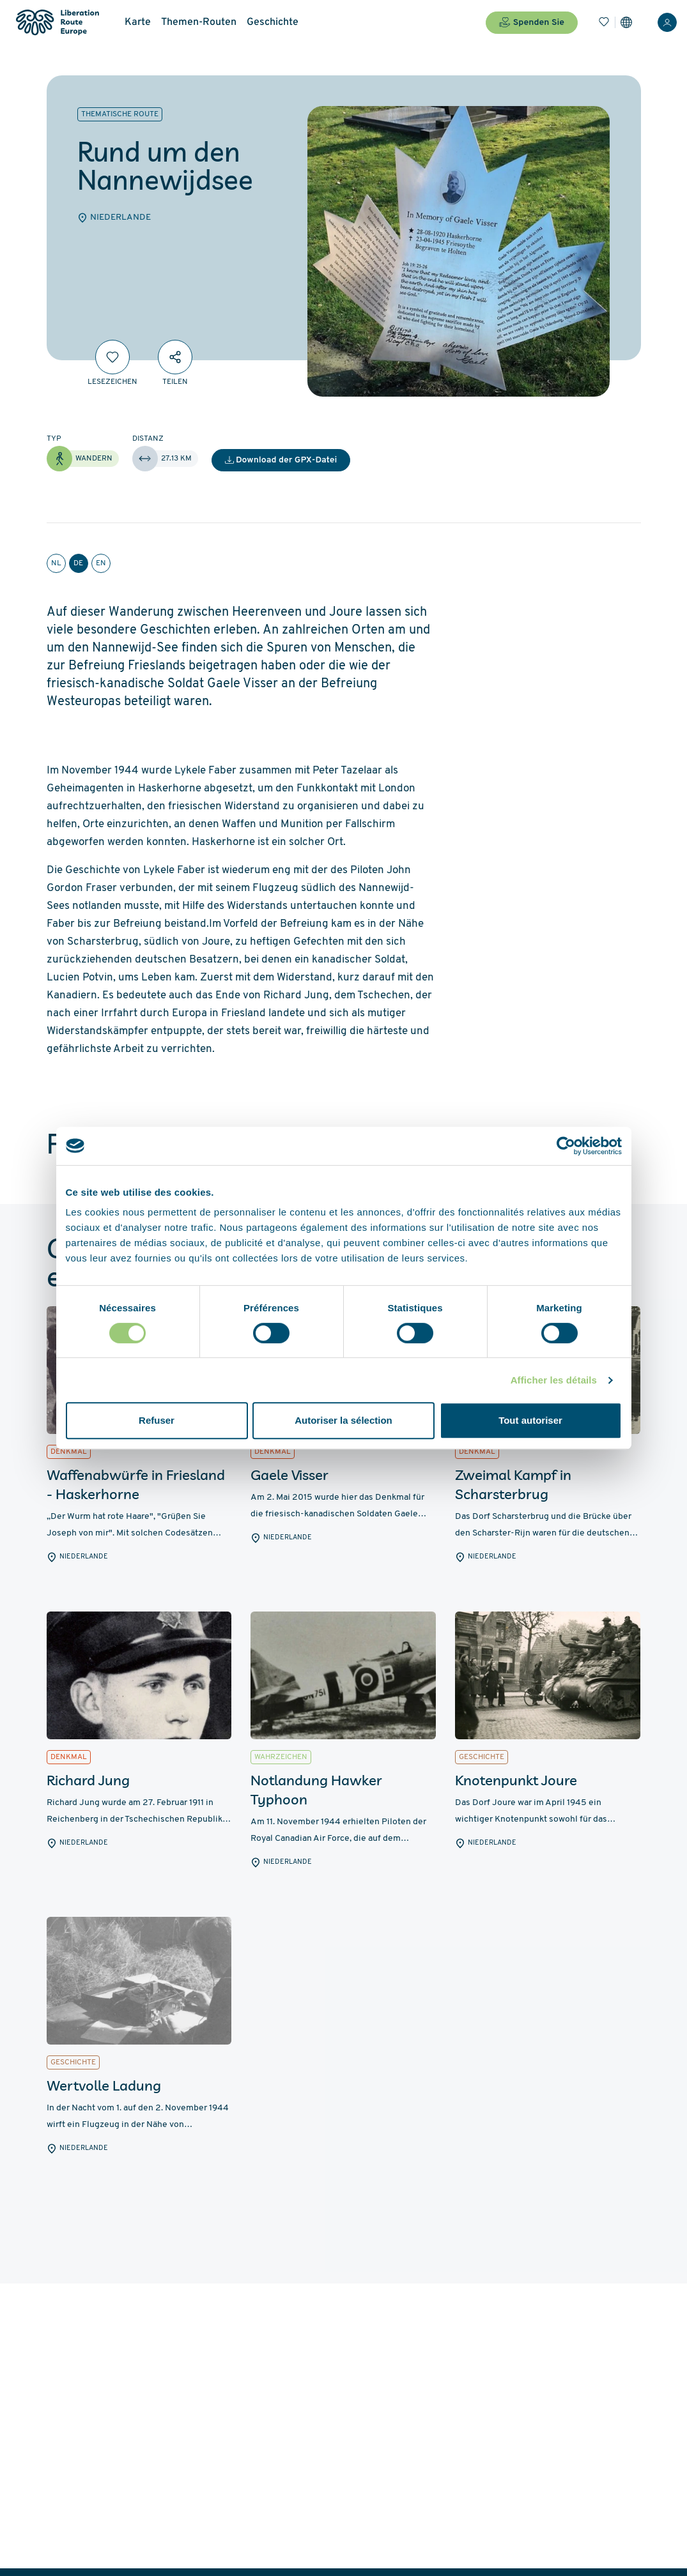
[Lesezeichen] (604, 22)
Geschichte (272, 22)
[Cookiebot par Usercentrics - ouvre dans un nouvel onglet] (566, 1145)
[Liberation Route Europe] (57, 22)
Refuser (156, 1420)
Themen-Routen (198, 22)
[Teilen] (175, 357)
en (101, 563)
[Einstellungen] (626, 22)
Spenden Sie (531, 22)
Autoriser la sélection (343, 1420)
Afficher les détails (554, 1380)
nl (56, 563)
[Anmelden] (667, 22)
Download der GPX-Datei (281, 460)
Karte (138, 22)
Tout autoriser (530, 1420)
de (78, 563)
